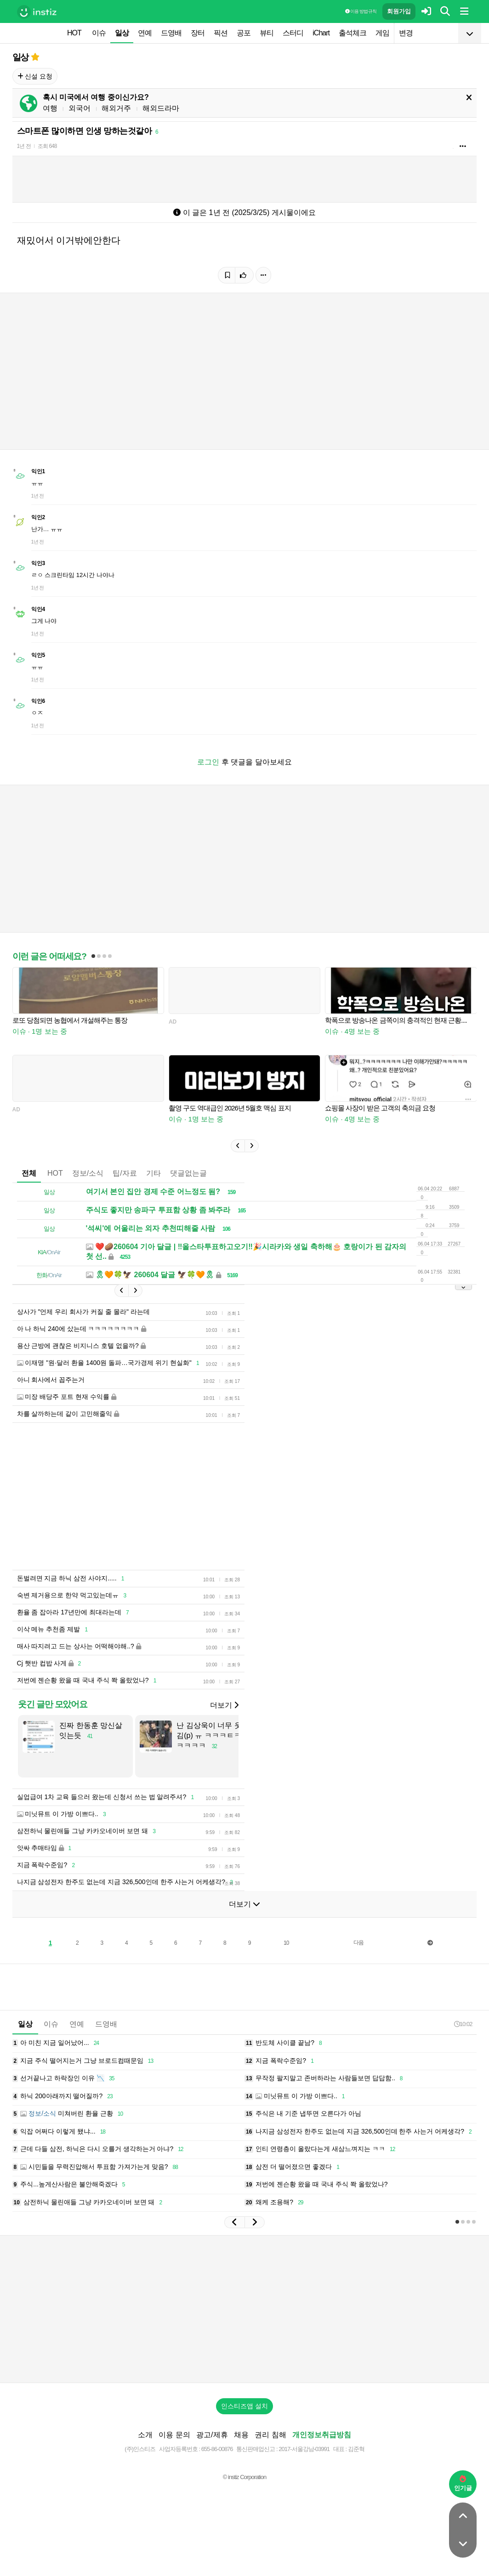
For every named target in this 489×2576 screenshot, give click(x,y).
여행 (50, 108)
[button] (237, 1145)
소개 (145, 2435)
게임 (382, 33)
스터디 (293, 33)
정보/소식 (87, 1173)
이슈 (99, 33)
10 (286, 1943)
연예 (145, 33)
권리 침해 (270, 2435)
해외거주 (116, 108)
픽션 (220, 33)
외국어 (79, 108)
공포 (243, 33)
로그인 (208, 762)
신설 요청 (35, 76)
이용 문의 (174, 2435)
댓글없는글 (188, 1173)
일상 (122, 33)
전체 (29, 1173)
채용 (241, 2435)
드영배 (171, 33)
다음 (358, 1942)
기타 (153, 1173)
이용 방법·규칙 (360, 11)
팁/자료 (124, 1173)
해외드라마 (160, 108)
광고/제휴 (211, 2435)
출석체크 (352, 33)
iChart (321, 33)
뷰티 (266, 33)
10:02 (463, 2024)
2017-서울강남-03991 (304, 2449)
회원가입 (399, 11)
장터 (198, 33)
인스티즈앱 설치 (244, 2406)
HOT (74, 33)
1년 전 (24, 146)
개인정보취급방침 (321, 2435)
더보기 (224, 1705)
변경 (406, 33)
